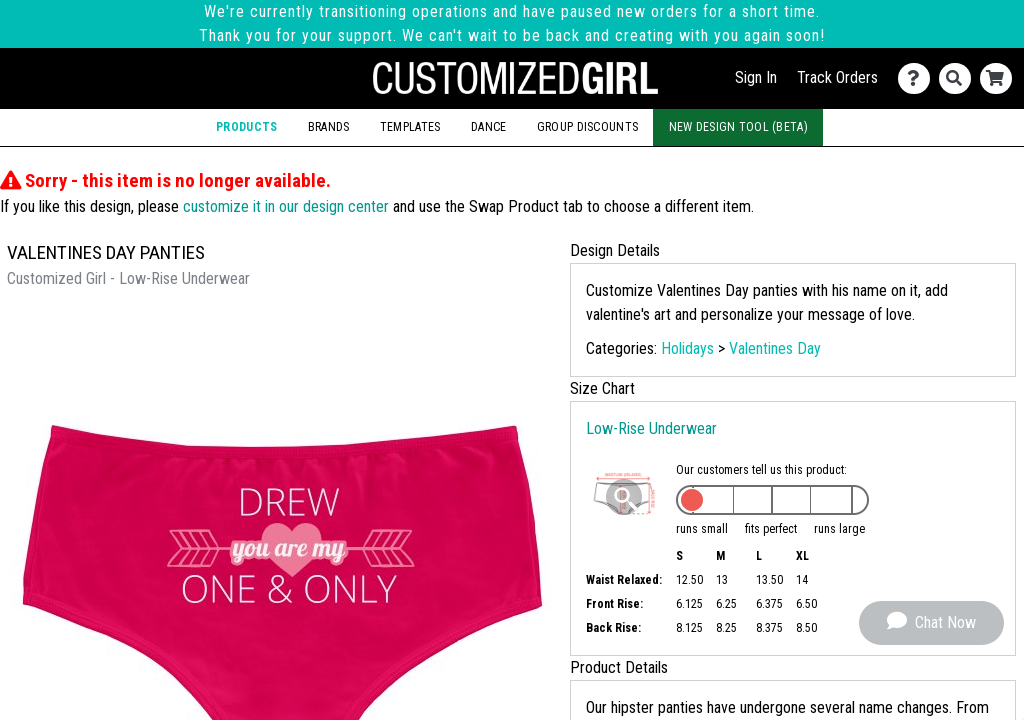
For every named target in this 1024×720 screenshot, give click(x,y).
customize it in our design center (286, 206)
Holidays (687, 348)
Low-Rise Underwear (651, 428)
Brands (329, 127)
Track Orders (837, 77)
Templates (410, 127)
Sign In (756, 77)
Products (246, 127)
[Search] (959, 78)
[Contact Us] (918, 78)
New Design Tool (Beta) (738, 127)
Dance (488, 127)
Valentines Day (775, 348)
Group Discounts (587, 127)
